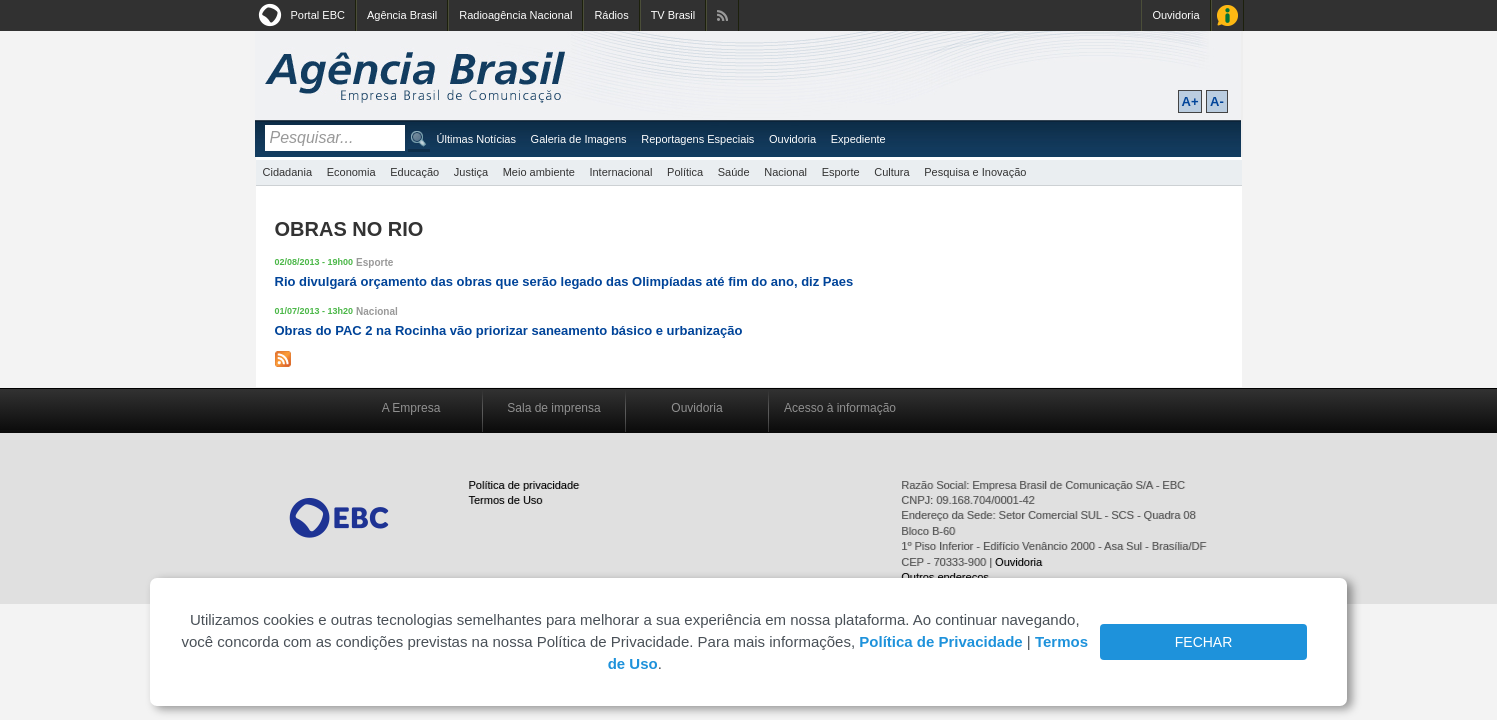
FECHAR (1204, 642)
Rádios (611, 15)
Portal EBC (318, 15)
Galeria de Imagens (579, 139)
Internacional (620, 172)
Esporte (841, 172)
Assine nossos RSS (722, 15)
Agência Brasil (402, 15)
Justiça (471, 172)
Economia (351, 172)
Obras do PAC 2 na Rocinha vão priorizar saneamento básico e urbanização (509, 330)
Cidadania (288, 172)
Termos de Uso (506, 500)
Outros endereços (944, 577)
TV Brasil (673, 15)
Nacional (785, 172)
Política (685, 172)
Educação (414, 172)
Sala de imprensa (553, 408)
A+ (1190, 101)
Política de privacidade (524, 485)
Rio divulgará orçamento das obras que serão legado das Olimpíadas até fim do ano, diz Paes (564, 281)
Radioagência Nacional (515, 15)
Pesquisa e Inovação (975, 172)
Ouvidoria (1175, 15)
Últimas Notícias (476, 139)
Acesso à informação (840, 408)
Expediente (858, 139)
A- (1217, 101)
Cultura (891, 172)
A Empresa (411, 408)
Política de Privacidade (940, 641)
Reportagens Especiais (697, 139)
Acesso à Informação (1227, 15)
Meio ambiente (539, 172)
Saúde (734, 172)
